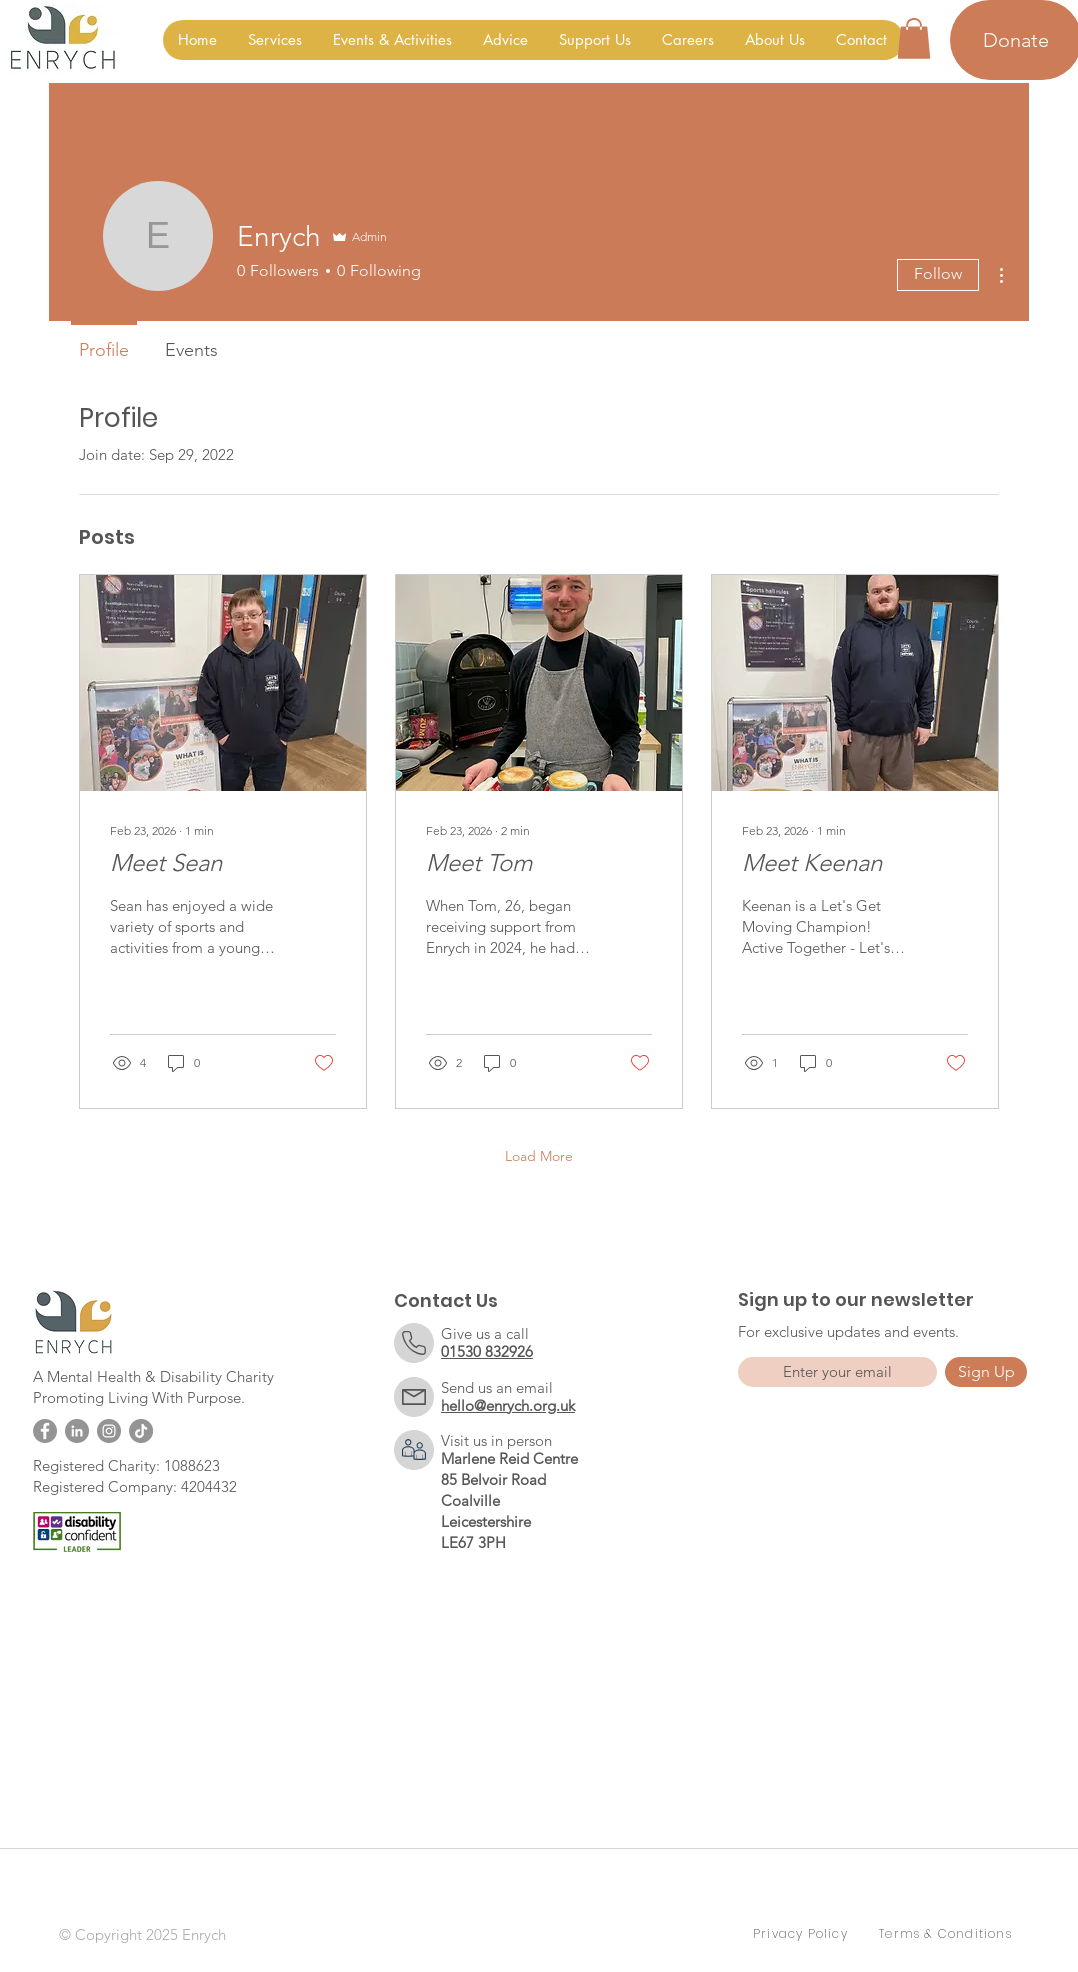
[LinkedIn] (77, 1431)
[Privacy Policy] (803, 1934)
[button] (274, 40)
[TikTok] (141, 1431)
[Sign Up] (986, 1372)
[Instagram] (109, 1431)
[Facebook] (45, 1431)
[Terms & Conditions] (948, 1934)
